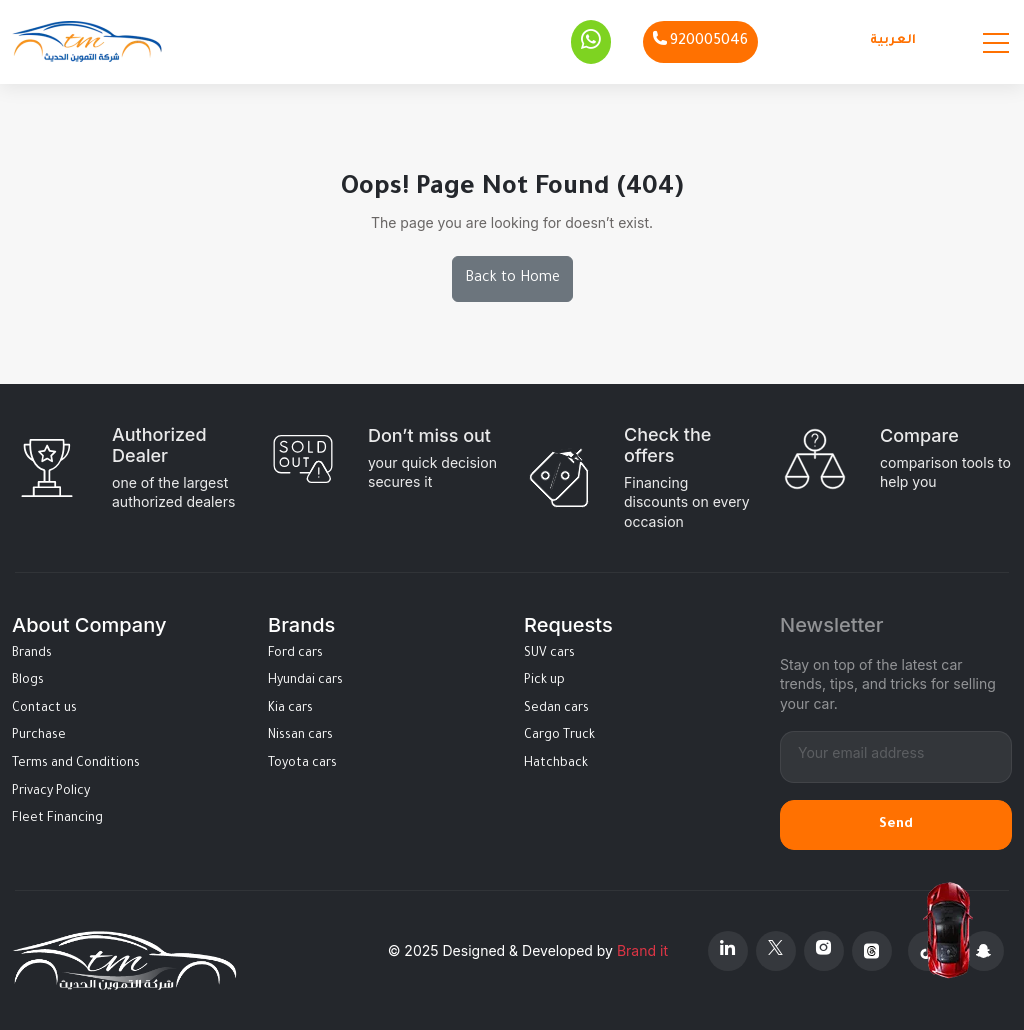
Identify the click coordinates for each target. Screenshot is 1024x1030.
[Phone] (700, 42)
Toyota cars (302, 764)
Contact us (44, 709)
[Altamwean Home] (87, 41)
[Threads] (872, 951)
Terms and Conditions (76, 764)
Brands (32, 654)
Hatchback (556, 764)
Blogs (28, 681)
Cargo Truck (559, 736)
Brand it (642, 950)
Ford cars (295, 654)
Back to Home (512, 279)
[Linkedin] (728, 951)
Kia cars (290, 709)
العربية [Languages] (893, 41)
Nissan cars (300, 736)
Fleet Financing (57, 819)
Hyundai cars (305, 681)
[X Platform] (776, 951)
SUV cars (549, 654)
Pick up (544, 681)
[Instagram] (824, 951)
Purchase (39, 736)
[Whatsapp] (591, 42)
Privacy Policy (51, 792)
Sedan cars (556, 709)
